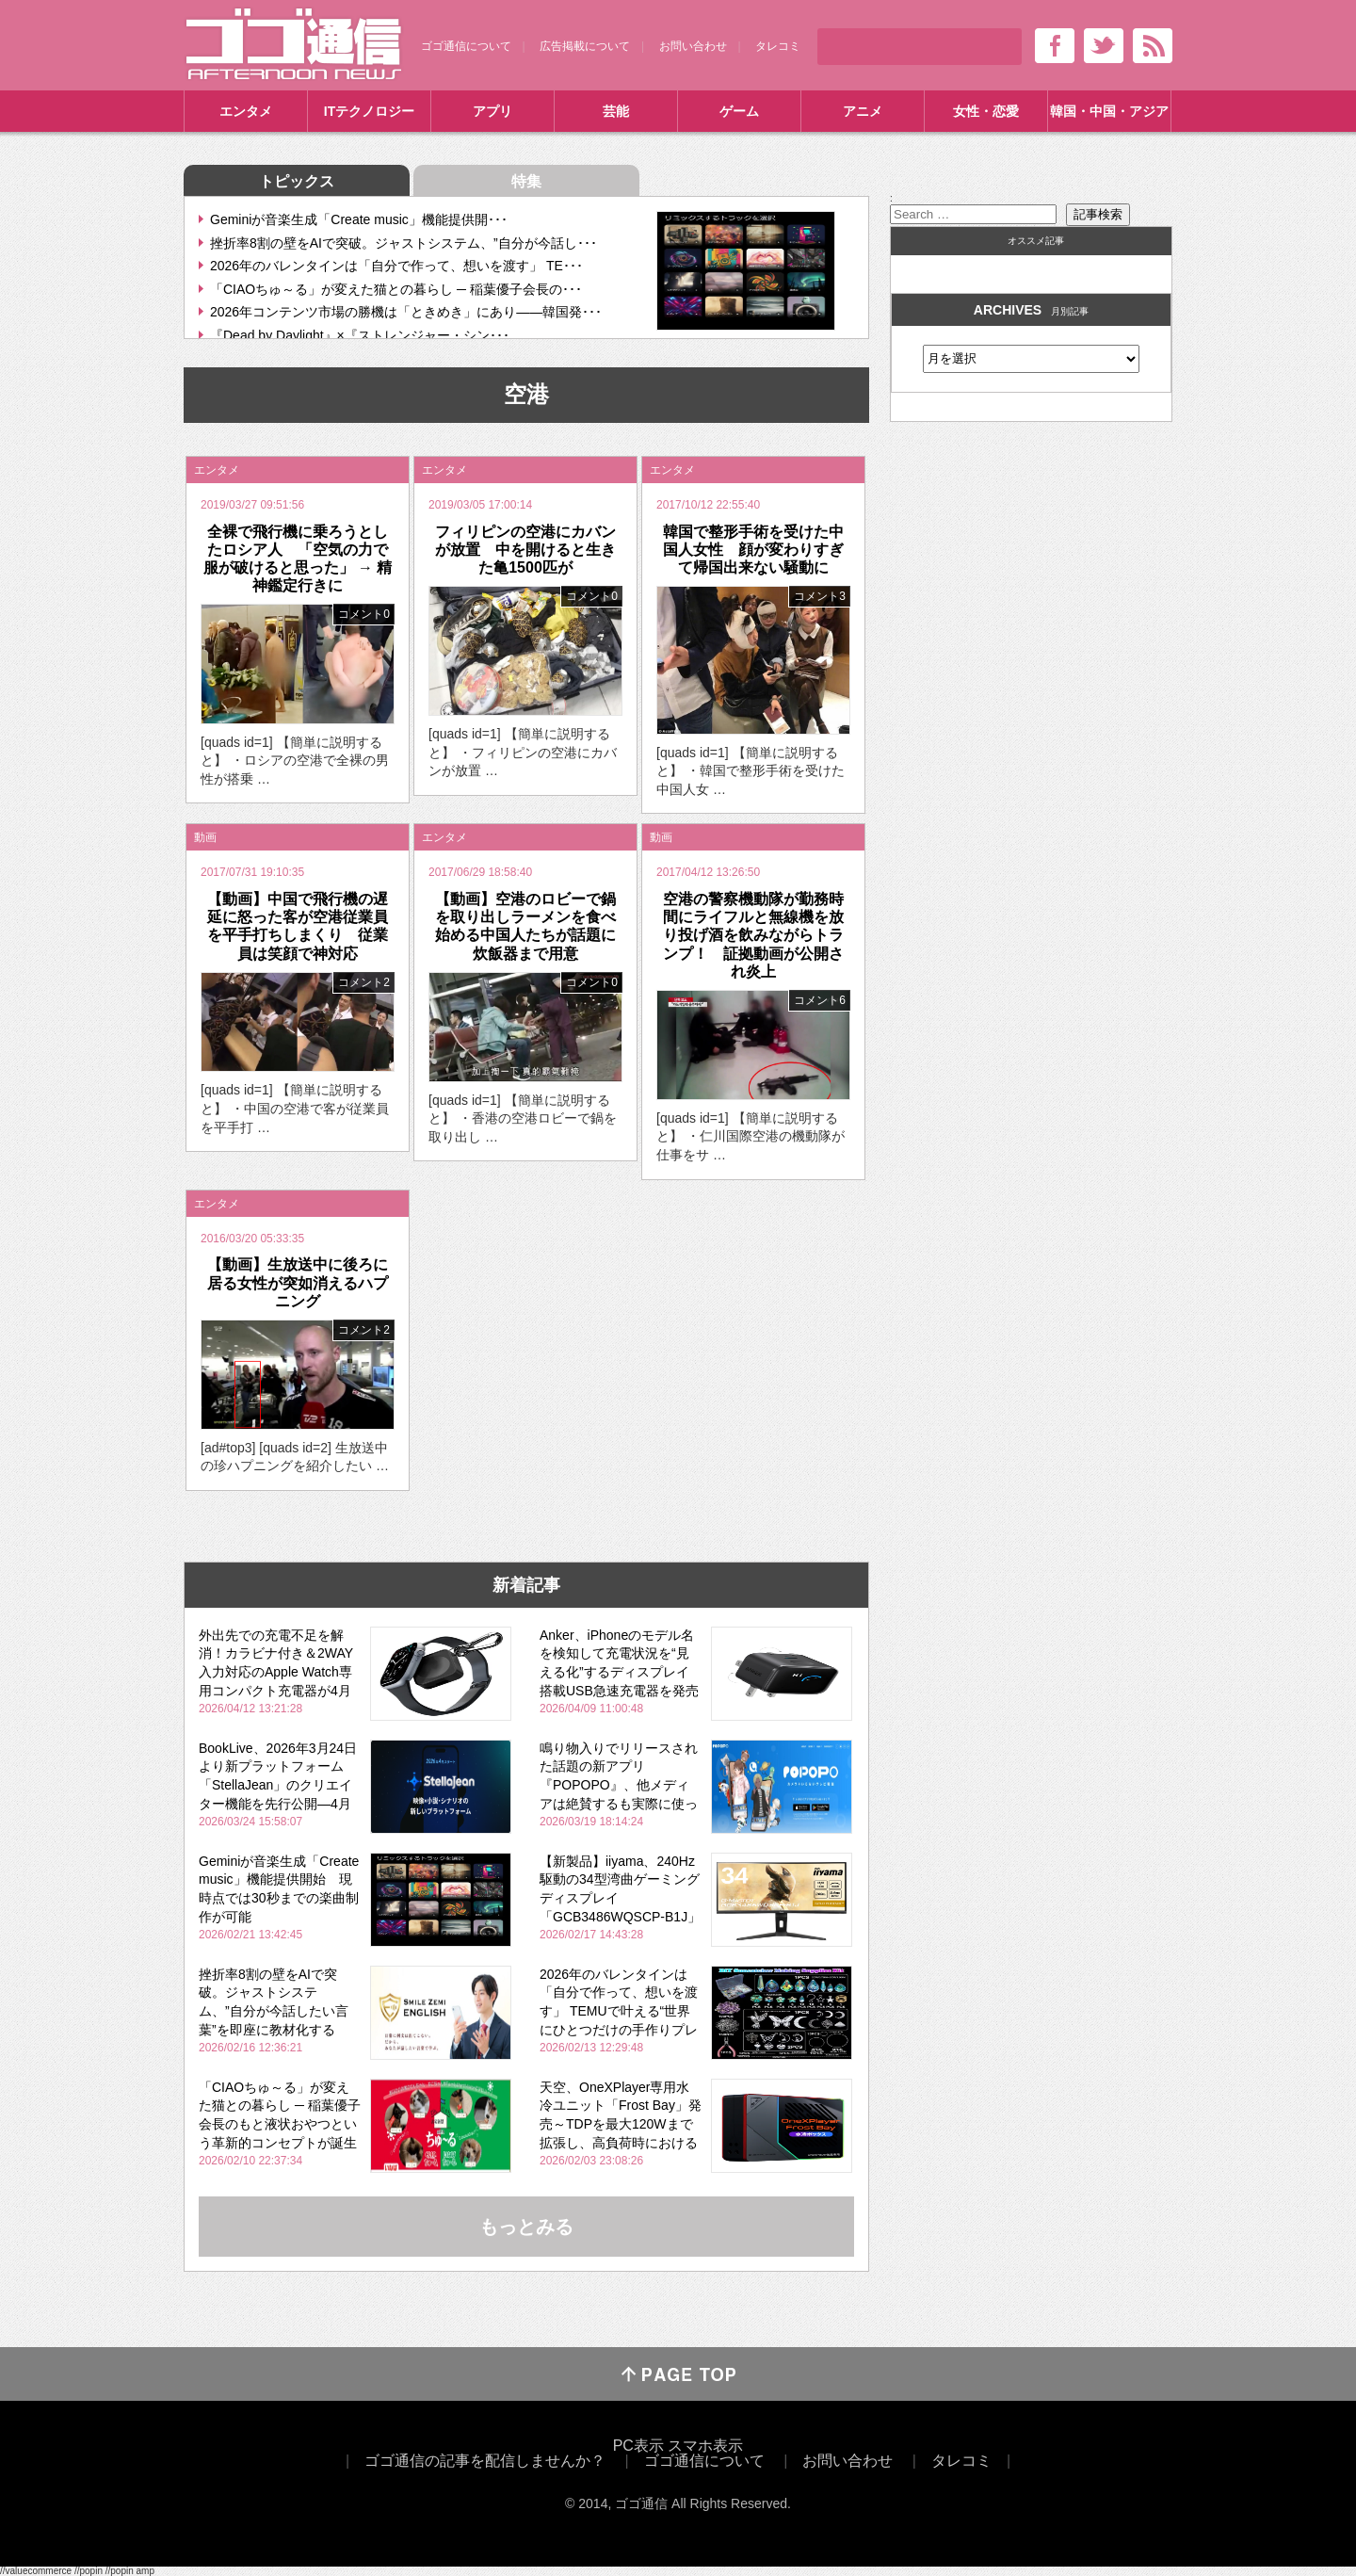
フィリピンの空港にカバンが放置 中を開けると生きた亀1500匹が (525, 549)
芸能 (616, 111)
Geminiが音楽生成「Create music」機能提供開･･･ (359, 219)
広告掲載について (585, 46)
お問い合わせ (693, 46)
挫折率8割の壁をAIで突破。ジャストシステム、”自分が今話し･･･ (403, 243)
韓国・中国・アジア (1109, 111)
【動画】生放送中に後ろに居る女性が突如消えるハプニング (297, 1282)
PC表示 (638, 2446)
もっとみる (526, 2226)
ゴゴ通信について (466, 46)
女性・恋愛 (986, 111)
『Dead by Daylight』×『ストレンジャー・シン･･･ (359, 335)
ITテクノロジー (369, 111)
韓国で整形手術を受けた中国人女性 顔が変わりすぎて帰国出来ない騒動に (753, 549)
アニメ (862, 111)
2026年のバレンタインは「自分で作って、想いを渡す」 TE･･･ (396, 265)
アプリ (492, 111)
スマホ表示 (705, 2446)
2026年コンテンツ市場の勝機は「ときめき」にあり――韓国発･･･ (406, 311)
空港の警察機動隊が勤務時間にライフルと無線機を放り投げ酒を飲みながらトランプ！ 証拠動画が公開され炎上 (753, 935)
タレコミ (777, 46)
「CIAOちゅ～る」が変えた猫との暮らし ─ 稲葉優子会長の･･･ (396, 289)
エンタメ (245, 111)
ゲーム (739, 111)
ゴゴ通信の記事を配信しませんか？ (484, 2461)
